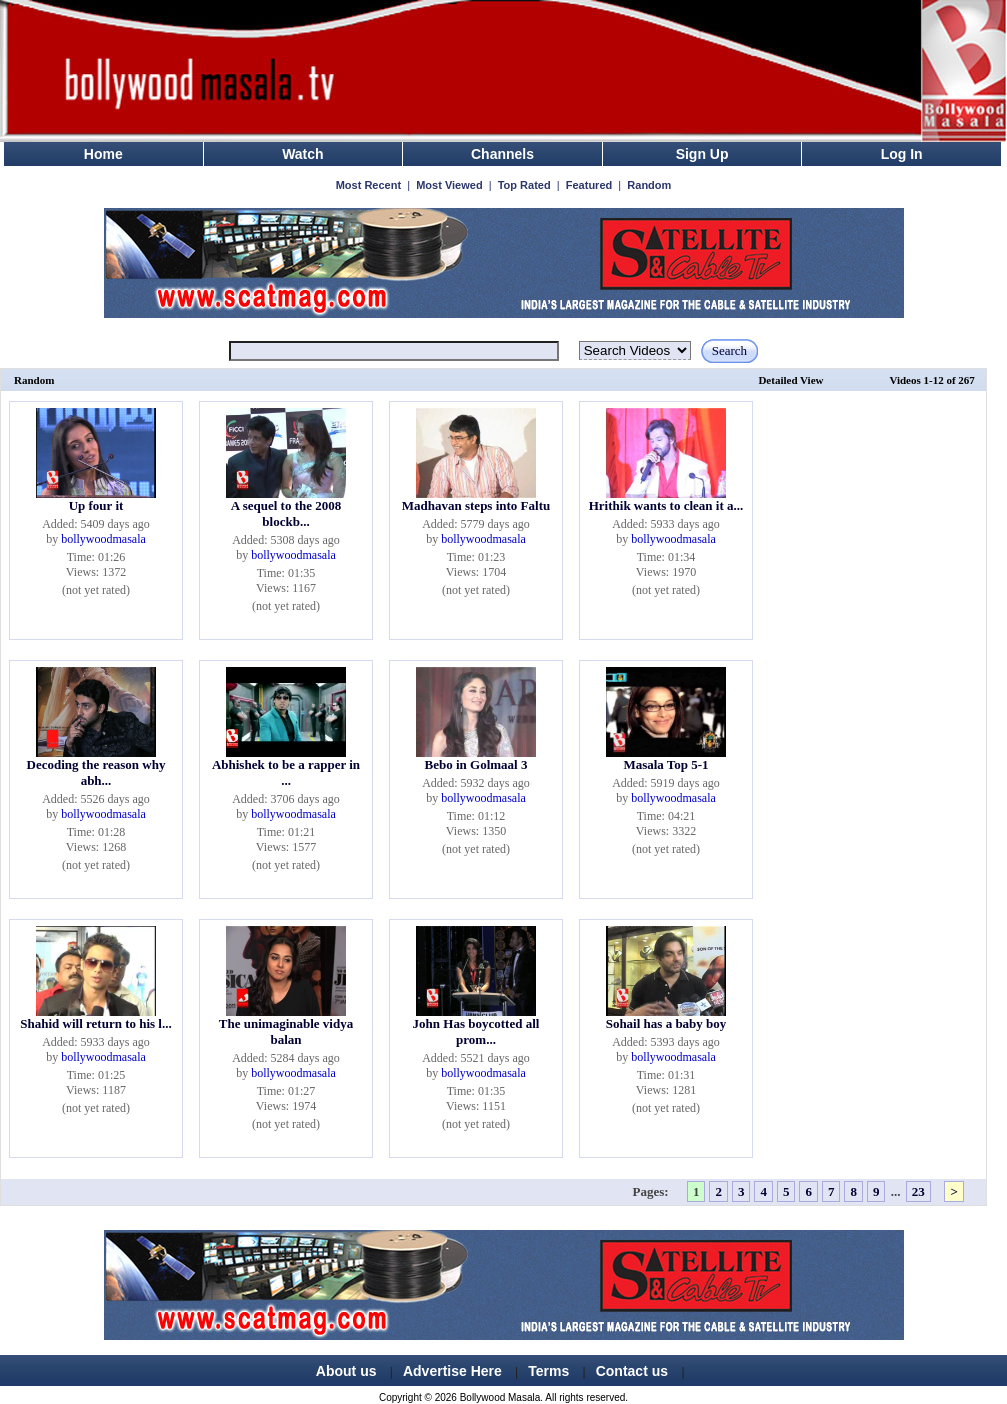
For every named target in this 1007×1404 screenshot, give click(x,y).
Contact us (632, 1371)
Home (103, 154)
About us (346, 1371)
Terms (548, 1371)
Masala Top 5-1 (665, 764)
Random (649, 185)
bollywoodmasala (103, 539)
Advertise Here (452, 1371)
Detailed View (790, 380)
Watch (302, 154)
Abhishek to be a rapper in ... (286, 772)
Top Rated (524, 185)
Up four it (96, 505)
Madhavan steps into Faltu (476, 505)
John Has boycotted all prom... (476, 1031)
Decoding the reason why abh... (96, 772)
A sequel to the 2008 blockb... (286, 513)
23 (918, 1191)
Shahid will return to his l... (95, 1023)
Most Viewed (449, 185)
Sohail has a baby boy (666, 1023)
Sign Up (702, 154)
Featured (589, 185)
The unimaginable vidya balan (286, 1031)
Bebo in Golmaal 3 (476, 764)
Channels (502, 154)
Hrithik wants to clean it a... (666, 505)
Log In (902, 154)
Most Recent (368, 185)
